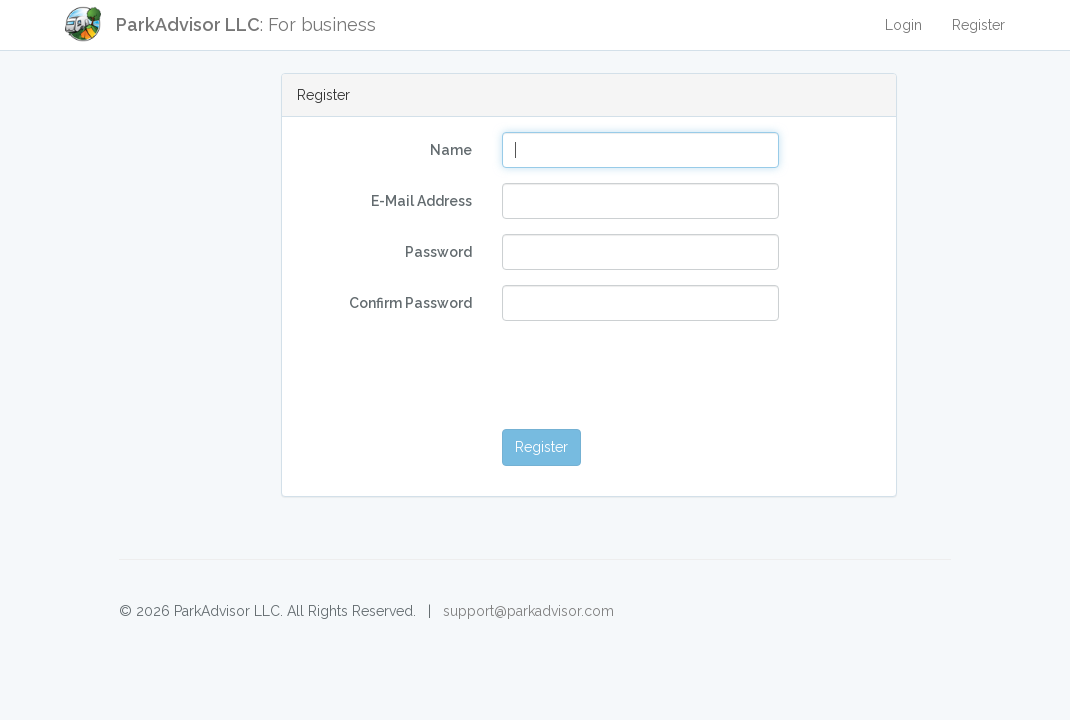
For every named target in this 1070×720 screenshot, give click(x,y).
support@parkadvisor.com (528, 611)
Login (903, 25)
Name (451, 150)
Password (438, 252)
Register (978, 25)
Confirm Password (410, 303)
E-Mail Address (421, 201)
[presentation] (654, 375)
